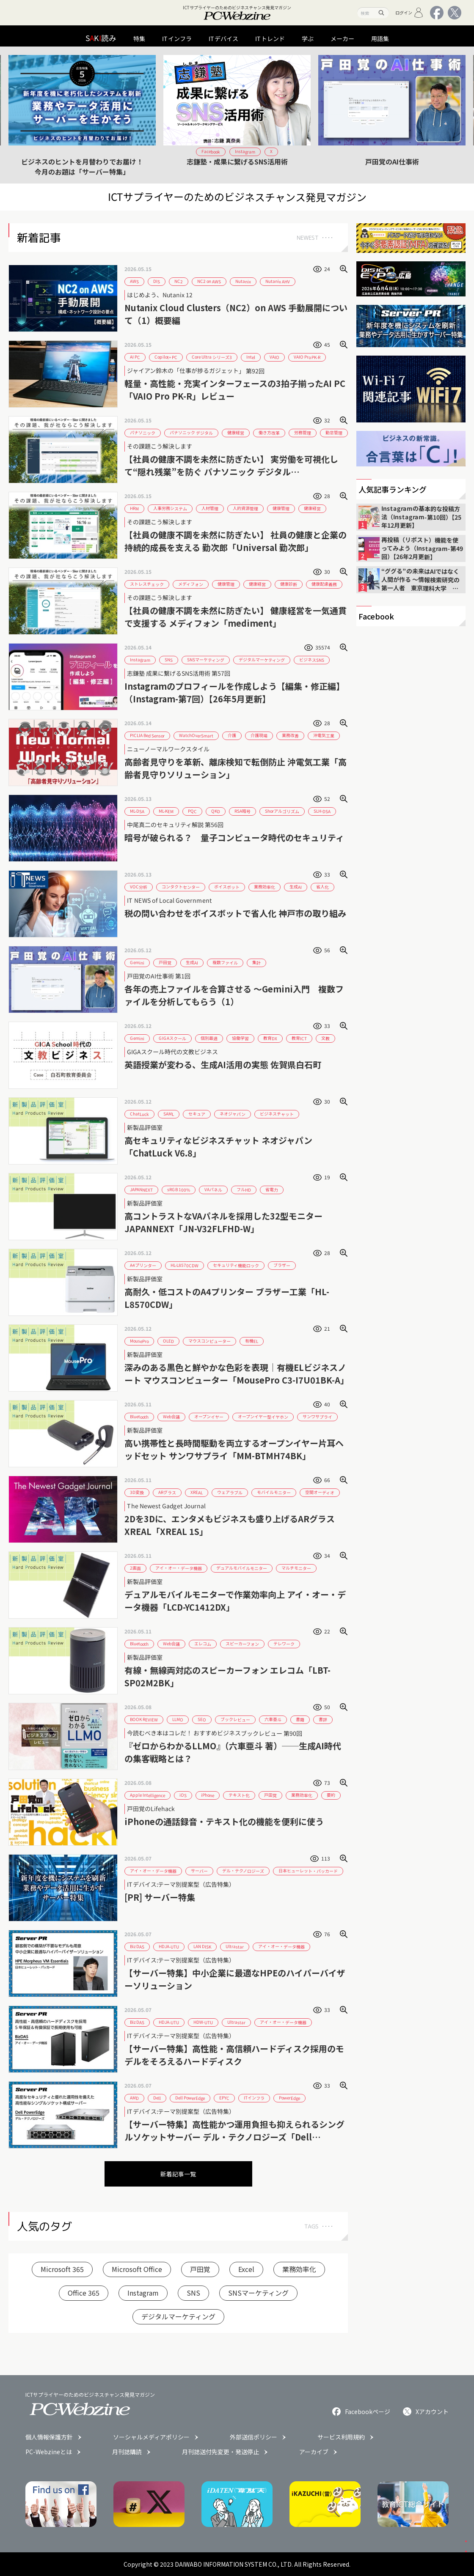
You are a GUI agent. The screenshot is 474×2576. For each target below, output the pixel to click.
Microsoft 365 (62, 2269)
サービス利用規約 (341, 2437)
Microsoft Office (137, 2269)
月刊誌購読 (127, 2451)
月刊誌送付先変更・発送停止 (220, 2451)
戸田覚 (200, 2269)
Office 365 (83, 2293)
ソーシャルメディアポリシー (151, 2437)
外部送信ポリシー (253, 2437)
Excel (246, 2269)
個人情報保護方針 (49, 2437)
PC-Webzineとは (48, 2451)
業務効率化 (299, 2269)
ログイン (409, 13)
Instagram (143, 2293)
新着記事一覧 (178, 2174)
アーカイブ (313, 2451)
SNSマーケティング (258, 2293)
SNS (193, 2293)
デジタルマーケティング (178, 2316)
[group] (82, 115)
